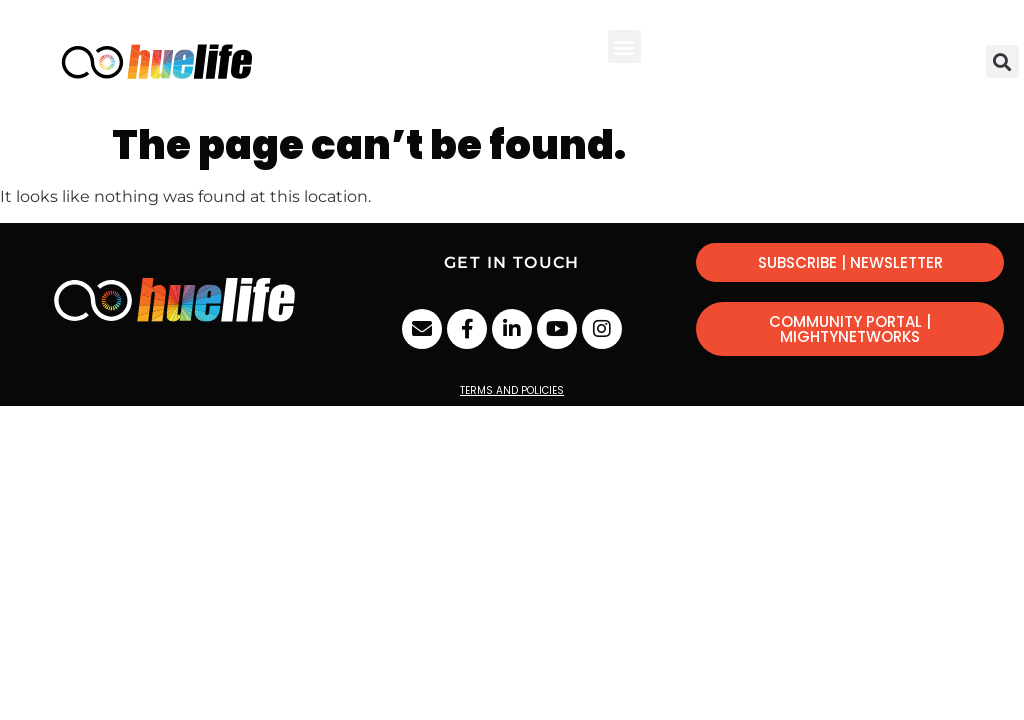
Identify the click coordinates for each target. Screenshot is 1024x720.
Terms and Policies (512, 390)
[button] (624, 46)
